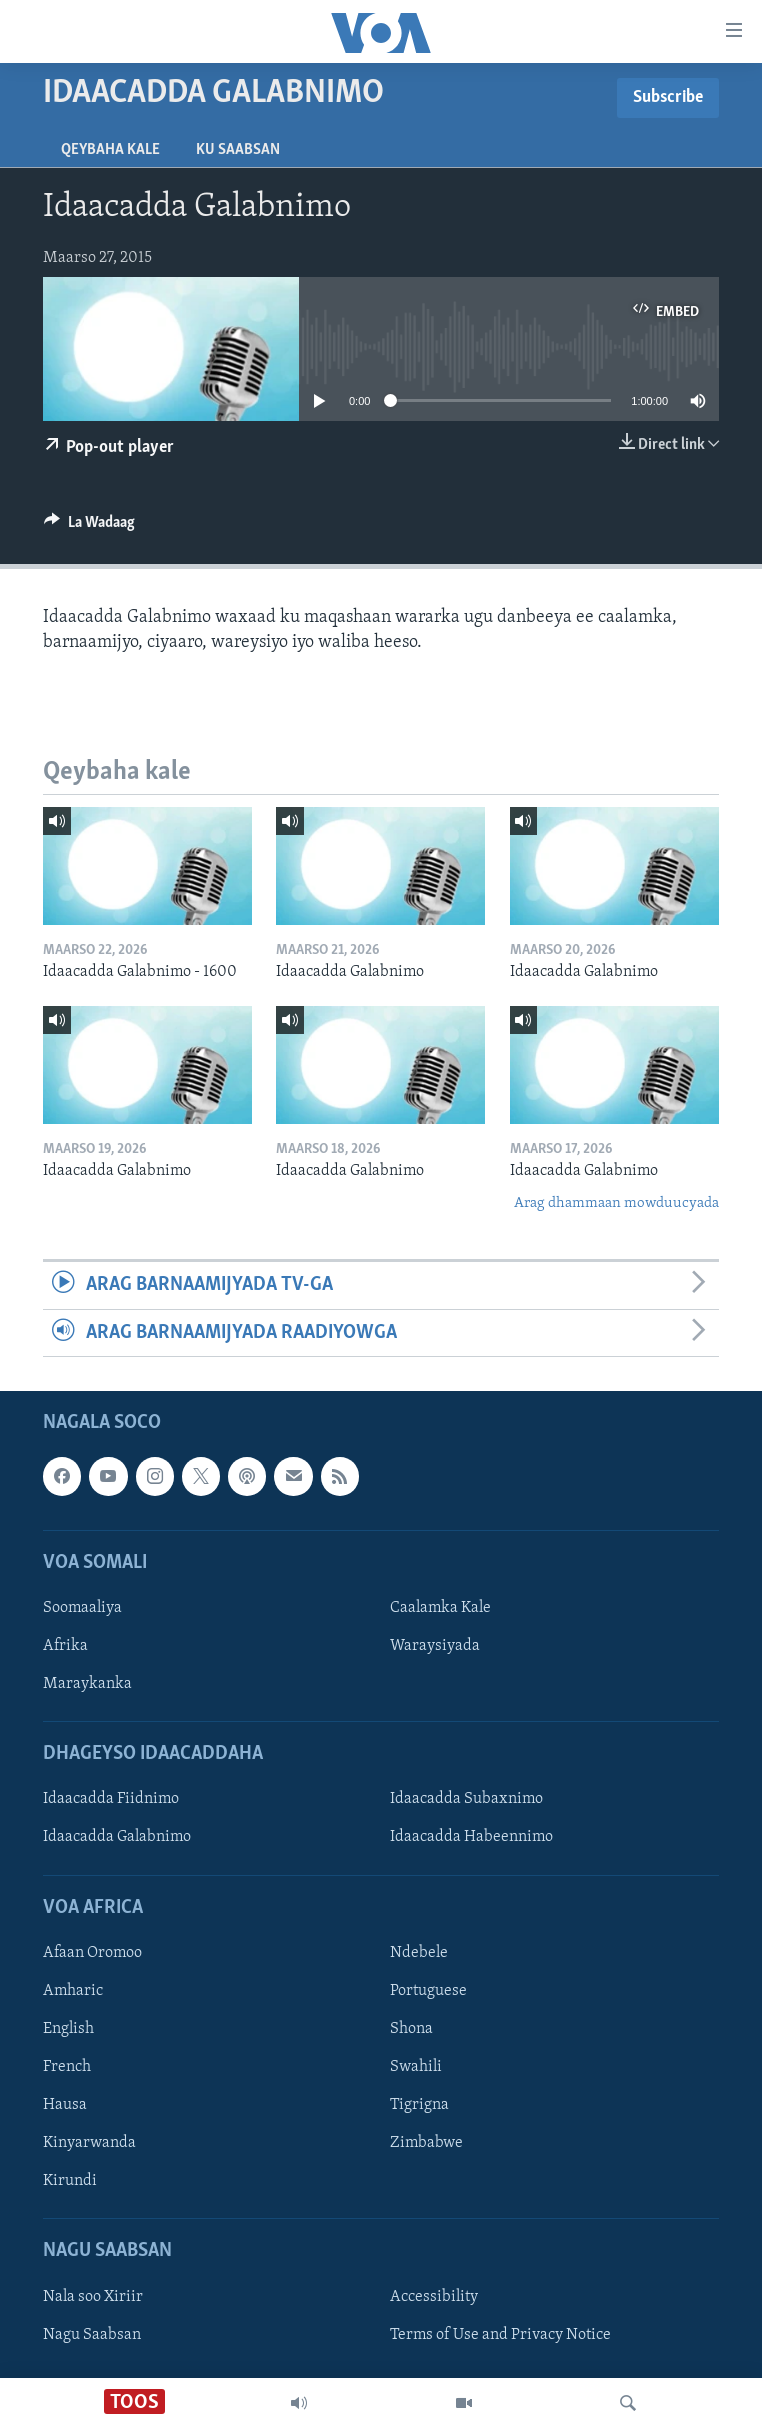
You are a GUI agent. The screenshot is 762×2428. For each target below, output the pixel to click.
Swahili (416, 2067)
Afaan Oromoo (92, 1953)
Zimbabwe (426, 2143)
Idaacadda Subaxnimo (466, 1799)
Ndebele (419, 1953)
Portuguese (428, 1991)
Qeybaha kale (110, 150)
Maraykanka (87, 1684)
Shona (411, 2029)
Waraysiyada (435, 1646)
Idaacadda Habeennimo (471, 1837)
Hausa (65, 2105)
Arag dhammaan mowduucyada (616, 1203)
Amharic (73, 1991)
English (68, 2029)
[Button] (89, 527)
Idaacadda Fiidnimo (111, 1799)
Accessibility (434, 2296)
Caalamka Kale (440, 1608)
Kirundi (70, 2181)
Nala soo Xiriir (93, 2296)
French (67, 2067)
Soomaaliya (82, 1608)
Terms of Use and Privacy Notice (500, 2335)
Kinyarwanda (89, 2143)
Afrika (65, 1646)
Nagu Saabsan (92, 2335)
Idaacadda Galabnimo (117, 1837)
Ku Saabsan (238, 150)
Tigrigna (419, 2105)
